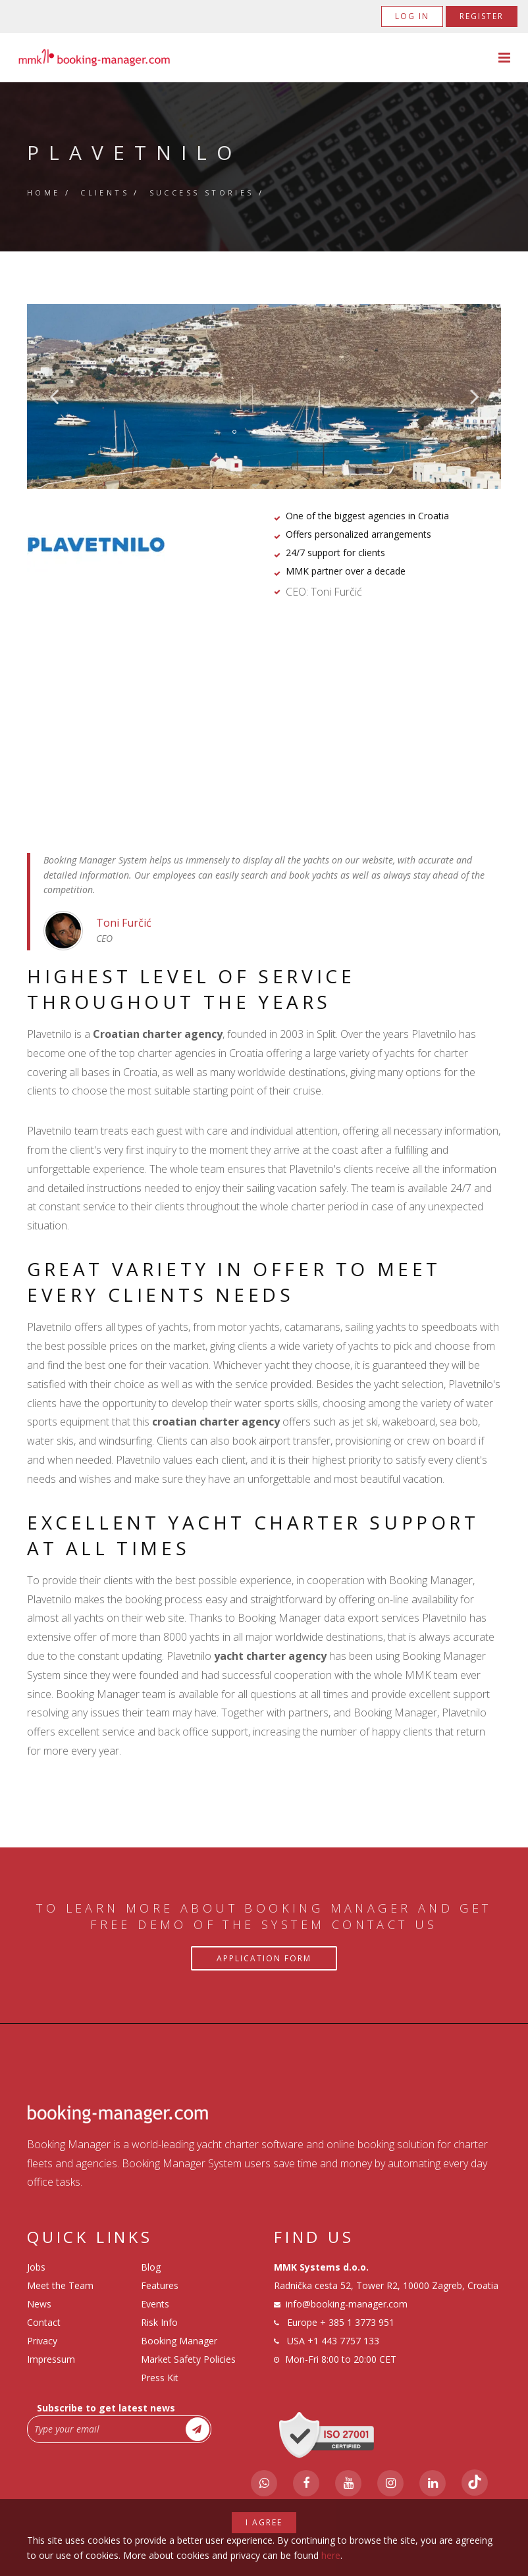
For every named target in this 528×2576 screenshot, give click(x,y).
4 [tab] (294, 432)
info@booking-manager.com (347, 2304)
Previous (54, 396)
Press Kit (159, 2377)
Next (475, 396)
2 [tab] (254, 432)
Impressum (51, 2359)
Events (155, 2304)
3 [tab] (274, 432)
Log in (412, 16)
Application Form (264, 1958)
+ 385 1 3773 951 (357, 2322)
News (39, 2304)
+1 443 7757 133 (343, 2340)
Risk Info (159, 2322)
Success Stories (201, 192)
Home (44, 192)
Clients (104, 192)
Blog (151, 2267)
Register (482, 16)
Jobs (36, 2267)
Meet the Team (60, 2285)
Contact (44, 2322)
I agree (264, 2522)
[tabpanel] (264, 396)
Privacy (42, 2340)
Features (159, 2285)
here (330, 2555)
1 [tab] (234, 432)
